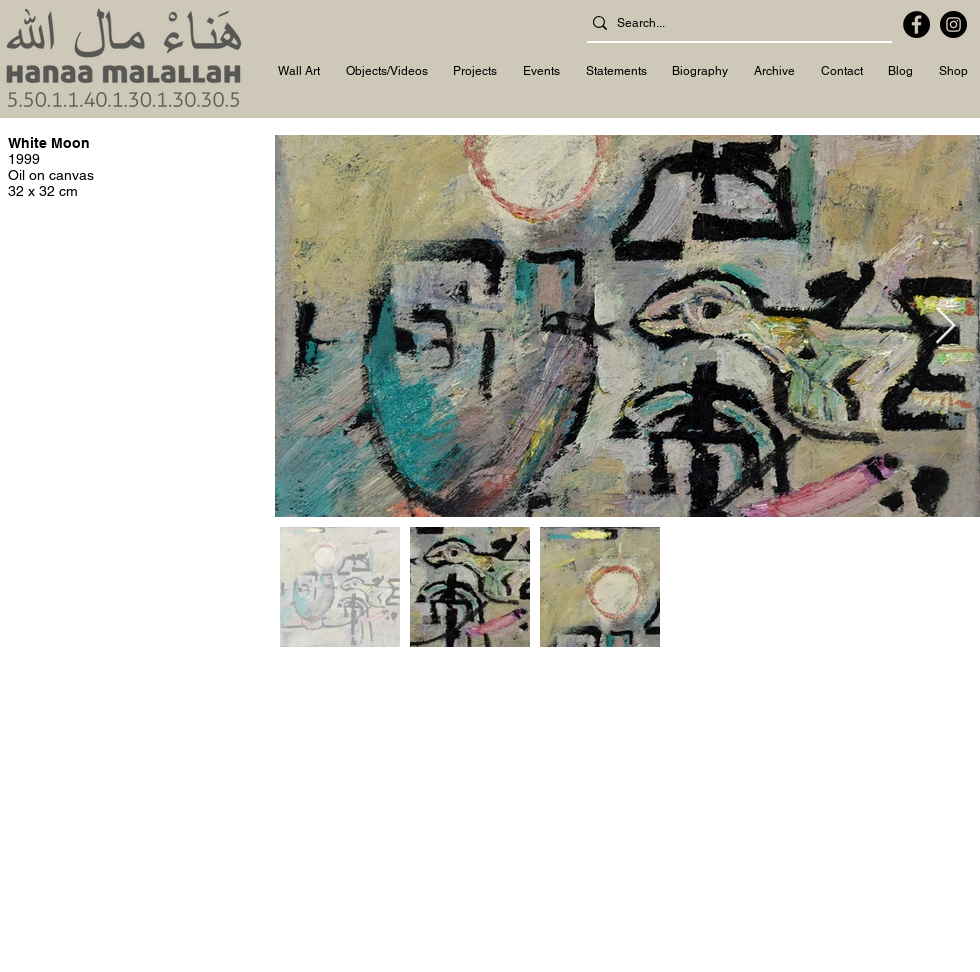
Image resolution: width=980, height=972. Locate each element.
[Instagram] (953, 24)
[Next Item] (945, 326)
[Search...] (733, 23)
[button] (299, 72)
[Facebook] (916, 24)
